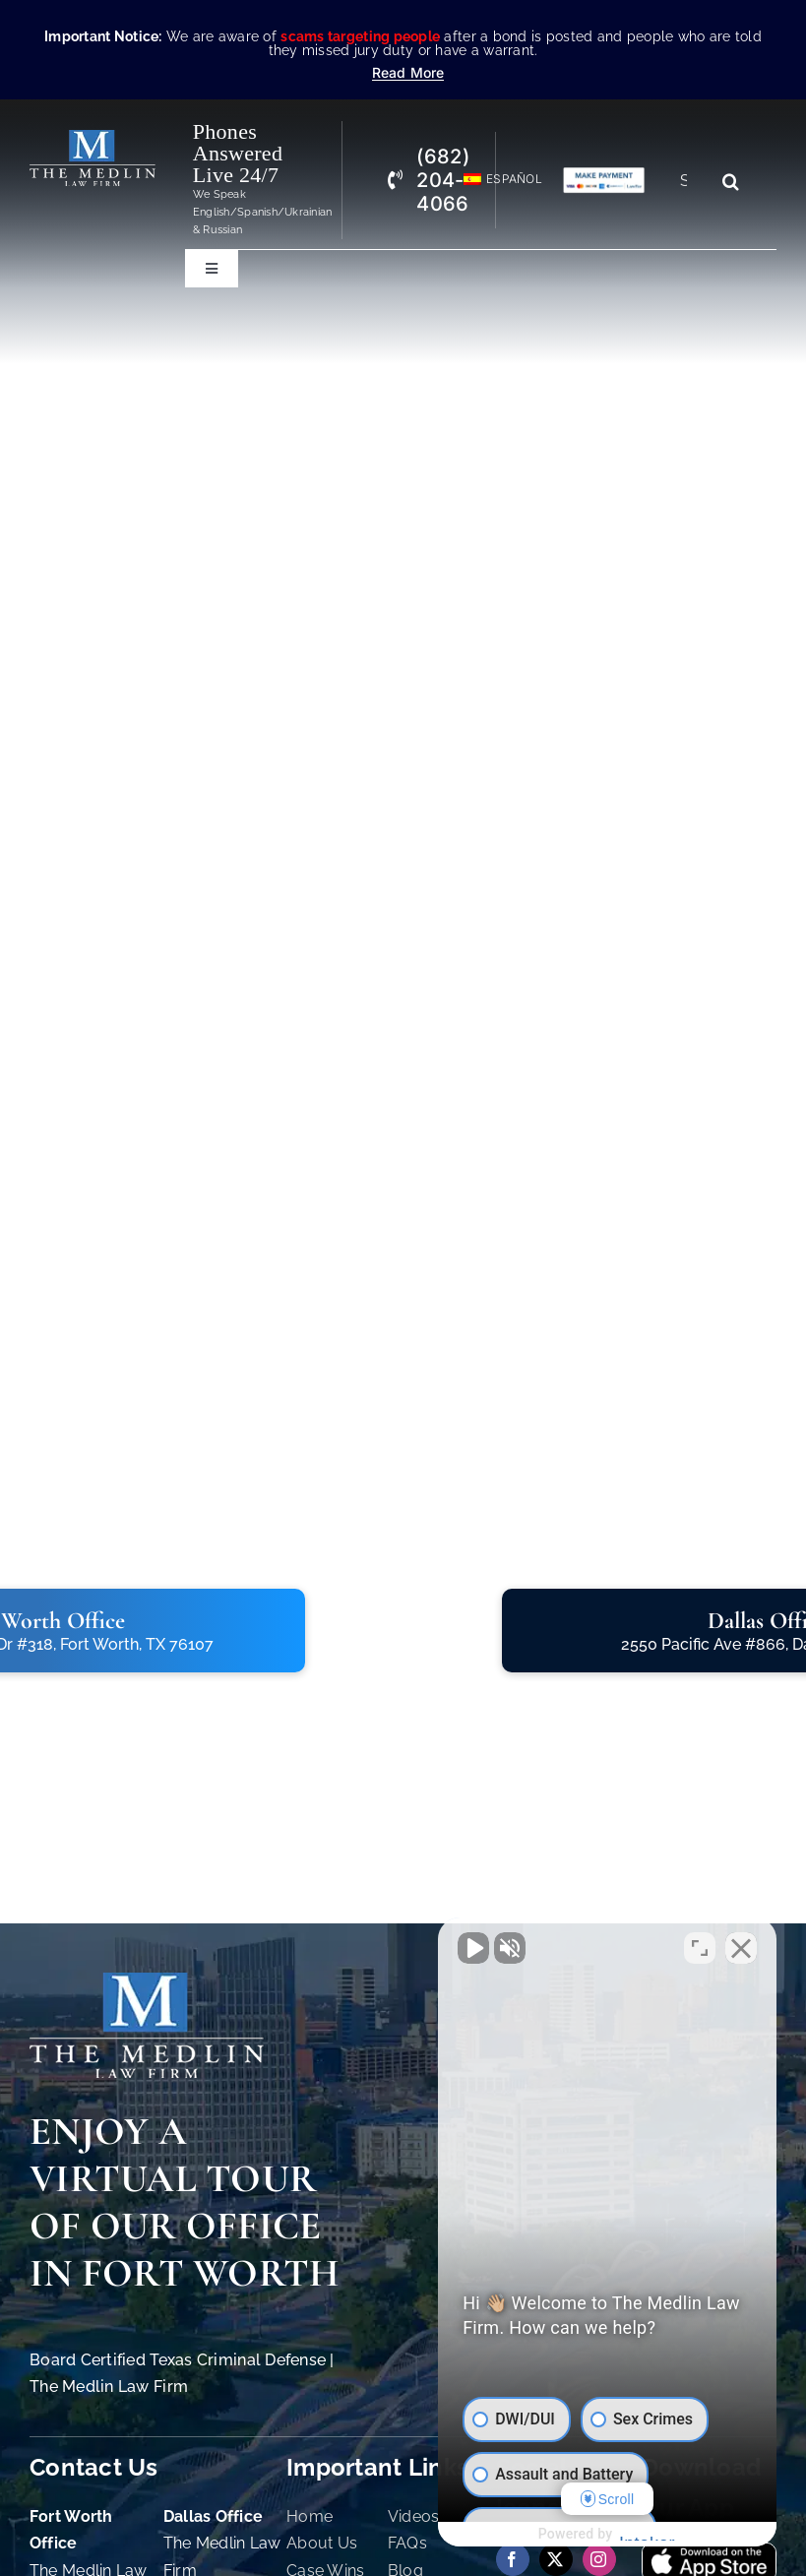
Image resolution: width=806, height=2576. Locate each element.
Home (309, 2516)
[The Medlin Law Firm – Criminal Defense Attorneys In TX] (92, 138)
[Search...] (690, 181)
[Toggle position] (699, 1947)
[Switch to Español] (494, 179)
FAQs (407, 2543)
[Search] (731, 181)
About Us (321, 2543)
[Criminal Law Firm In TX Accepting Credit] (604, 174)
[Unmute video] (457, 1947)
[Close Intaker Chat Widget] (741, 1947)
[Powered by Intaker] (638, 2535)
